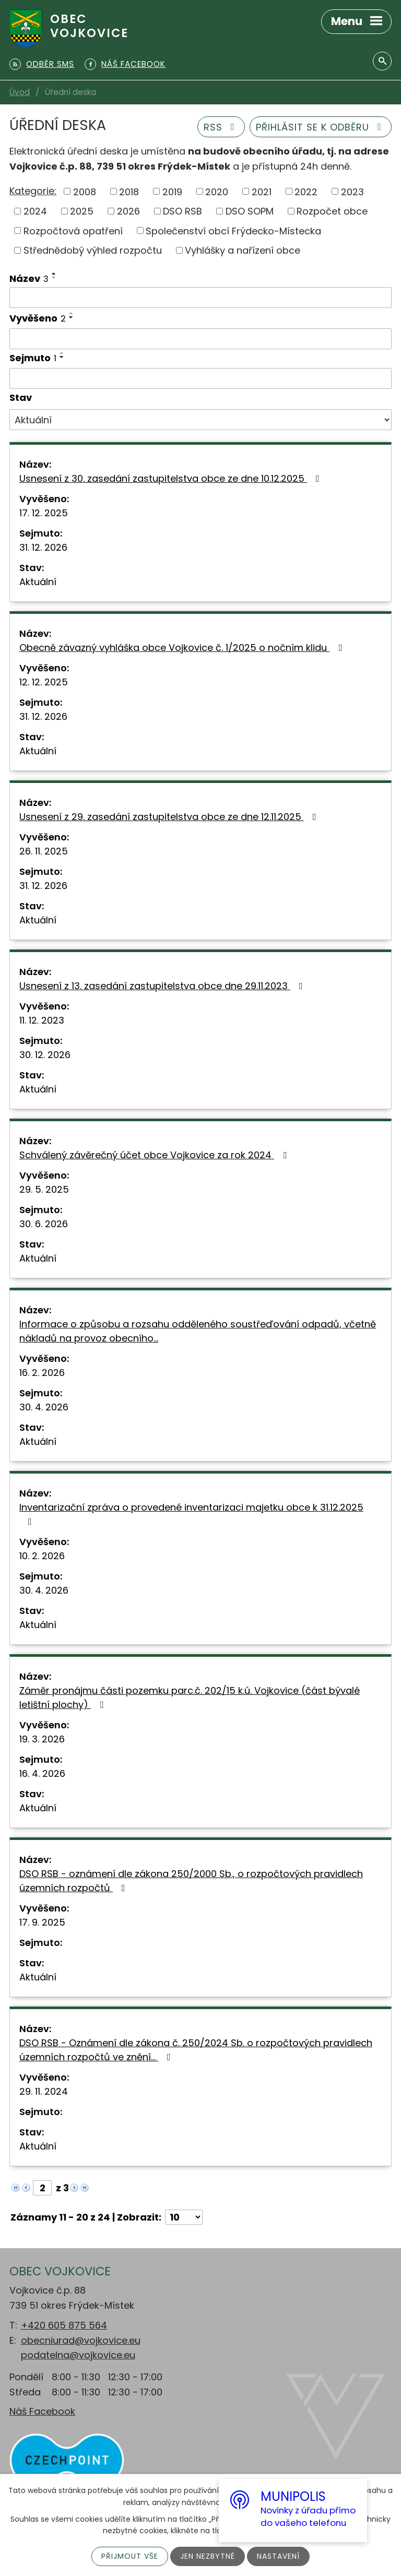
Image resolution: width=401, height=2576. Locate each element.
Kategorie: (32, 190)
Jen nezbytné (207, 2556)
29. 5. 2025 (44, 1189)
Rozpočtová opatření (73, 230)
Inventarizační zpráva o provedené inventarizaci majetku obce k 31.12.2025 (191, 1513)
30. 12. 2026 (44, 1054)
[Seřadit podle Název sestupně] (54, 278)
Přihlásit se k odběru (321, 127)
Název (29, 278)
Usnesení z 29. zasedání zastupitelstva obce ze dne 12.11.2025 (170, 816)
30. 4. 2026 (43, 1407)
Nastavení (278, 2556)
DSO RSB (182, 211)
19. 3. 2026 (42, 1739)
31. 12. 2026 (43, 547)
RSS (221, 127)
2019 (172, 191)
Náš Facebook (42, 2411)
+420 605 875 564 (64, 2325)
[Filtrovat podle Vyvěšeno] (200, 338)
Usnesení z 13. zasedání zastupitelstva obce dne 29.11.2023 (163, 985)
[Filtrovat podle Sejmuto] (200, 378)
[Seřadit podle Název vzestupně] (54, 273)
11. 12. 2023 (41, 1020)
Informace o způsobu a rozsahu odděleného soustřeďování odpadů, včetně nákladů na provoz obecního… (197, 1331)
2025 (81, 211)
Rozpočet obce (332, 211)
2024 (35, 211)
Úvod (19, 92)
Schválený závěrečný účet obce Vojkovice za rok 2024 (155, 1154)
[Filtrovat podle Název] (200, 297)
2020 (216, 191)
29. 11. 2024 (43, 2091)
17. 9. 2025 (42, 1922)
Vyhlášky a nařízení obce (242, 250)
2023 (352, 191)
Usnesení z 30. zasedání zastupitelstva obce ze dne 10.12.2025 (171, 478)
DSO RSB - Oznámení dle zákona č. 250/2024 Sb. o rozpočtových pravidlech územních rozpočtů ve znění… (195, 2049)
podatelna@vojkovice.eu (78, 2354)
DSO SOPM (250, 211)
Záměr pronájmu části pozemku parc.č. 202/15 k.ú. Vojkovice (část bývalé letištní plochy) (189, 1697)
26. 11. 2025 (43, 851)
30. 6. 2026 (43, 1223)
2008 (84, 191)
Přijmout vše (129, 2556)
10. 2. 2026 (42, 1555)
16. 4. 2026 (42, 1773)
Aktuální (37, 581)
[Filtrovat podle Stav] (200, 419)
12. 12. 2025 (43, 681)
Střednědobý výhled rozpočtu (92, 250)
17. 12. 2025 (43, 512)
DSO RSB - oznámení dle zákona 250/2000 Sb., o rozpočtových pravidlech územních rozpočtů (191, 1880)
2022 (305, 191)
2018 (129, 191)
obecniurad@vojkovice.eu (80, 2340)
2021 (262, 191)
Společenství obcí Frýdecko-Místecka (233, 230)
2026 (128, 211)
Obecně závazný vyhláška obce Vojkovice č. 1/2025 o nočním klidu (182, 647)
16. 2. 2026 (42, 1372)
